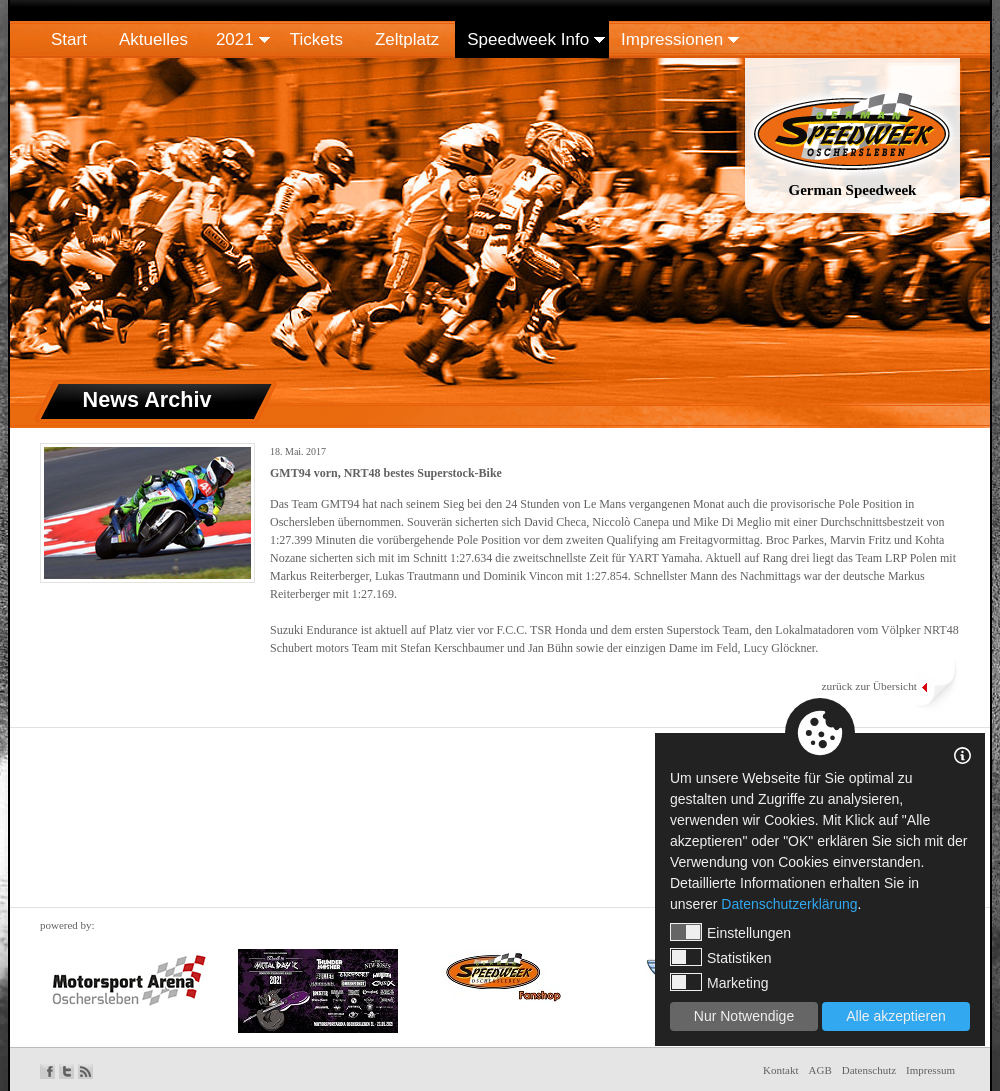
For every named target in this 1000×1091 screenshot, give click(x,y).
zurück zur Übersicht (869, 686)
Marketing (719, 982)
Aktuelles (153, 39)
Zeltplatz (407, 39)
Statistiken (721, 957)
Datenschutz (869, 1070)
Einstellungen (730, 932)
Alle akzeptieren (896, 1016)
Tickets (316, 39)
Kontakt (780, 1070)
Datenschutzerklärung (789, 904)
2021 (235, 39)
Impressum (930, 1070)
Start (69, 39)
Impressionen (672, 39)
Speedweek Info (528, 39)
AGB (820, 1070)
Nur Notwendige (744, 1016)
